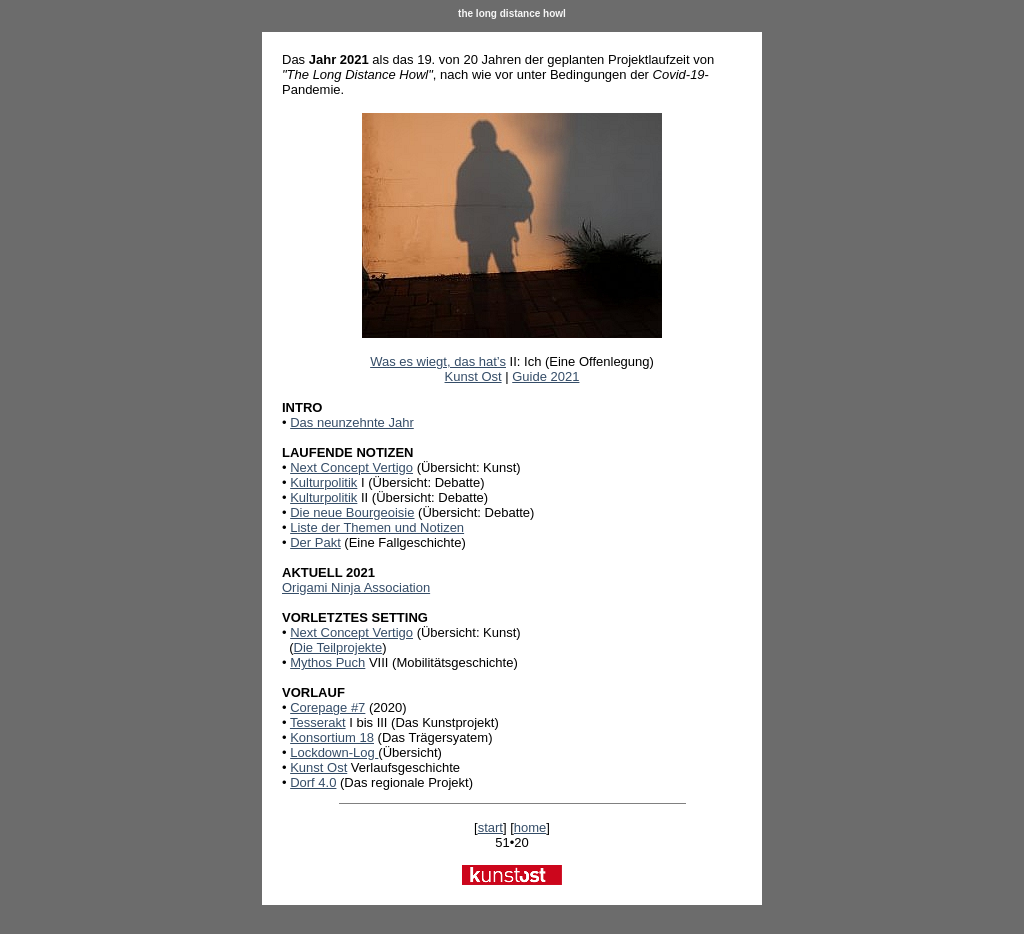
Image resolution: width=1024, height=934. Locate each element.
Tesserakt (318, 722)
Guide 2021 (545, 376)
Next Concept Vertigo (351, 467)
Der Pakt (315, 542)
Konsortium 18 (332, 737)
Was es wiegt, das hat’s (438, 361)
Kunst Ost (473, 376)
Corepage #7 (327, 707)
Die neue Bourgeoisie (352, 512)
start (490, 827)
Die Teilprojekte (338, 647)
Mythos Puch (327, 662)
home (530, 827)
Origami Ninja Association (356, 587)
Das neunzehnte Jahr (352, 422)
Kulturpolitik (323, 482)
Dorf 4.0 (313, 782)
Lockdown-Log (334, 752)
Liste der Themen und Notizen (377, 527)
